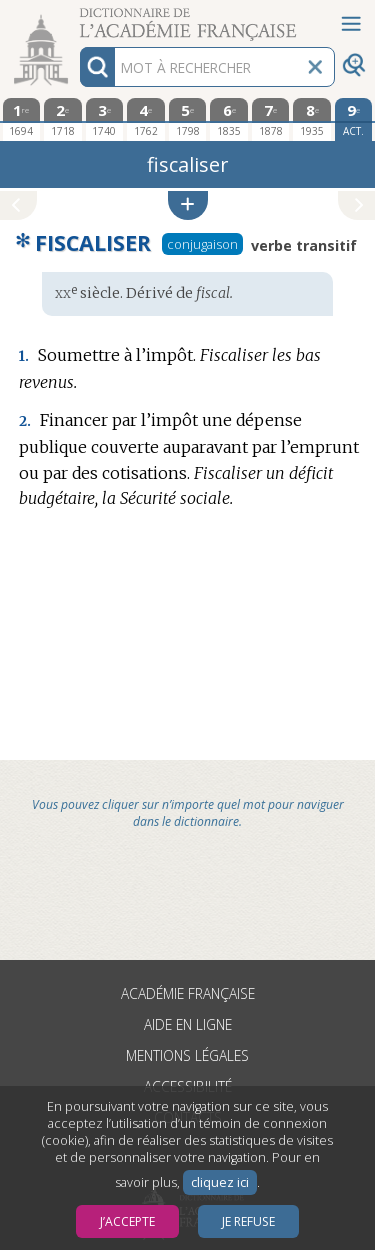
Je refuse (248, 1221)
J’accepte (127, 1221)
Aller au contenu (78, 17)
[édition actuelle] (354, 119)
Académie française (188, 993)
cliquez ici (220, 1182)
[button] (188, 205)
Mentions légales (187, 1055)
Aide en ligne (188, 1024)
